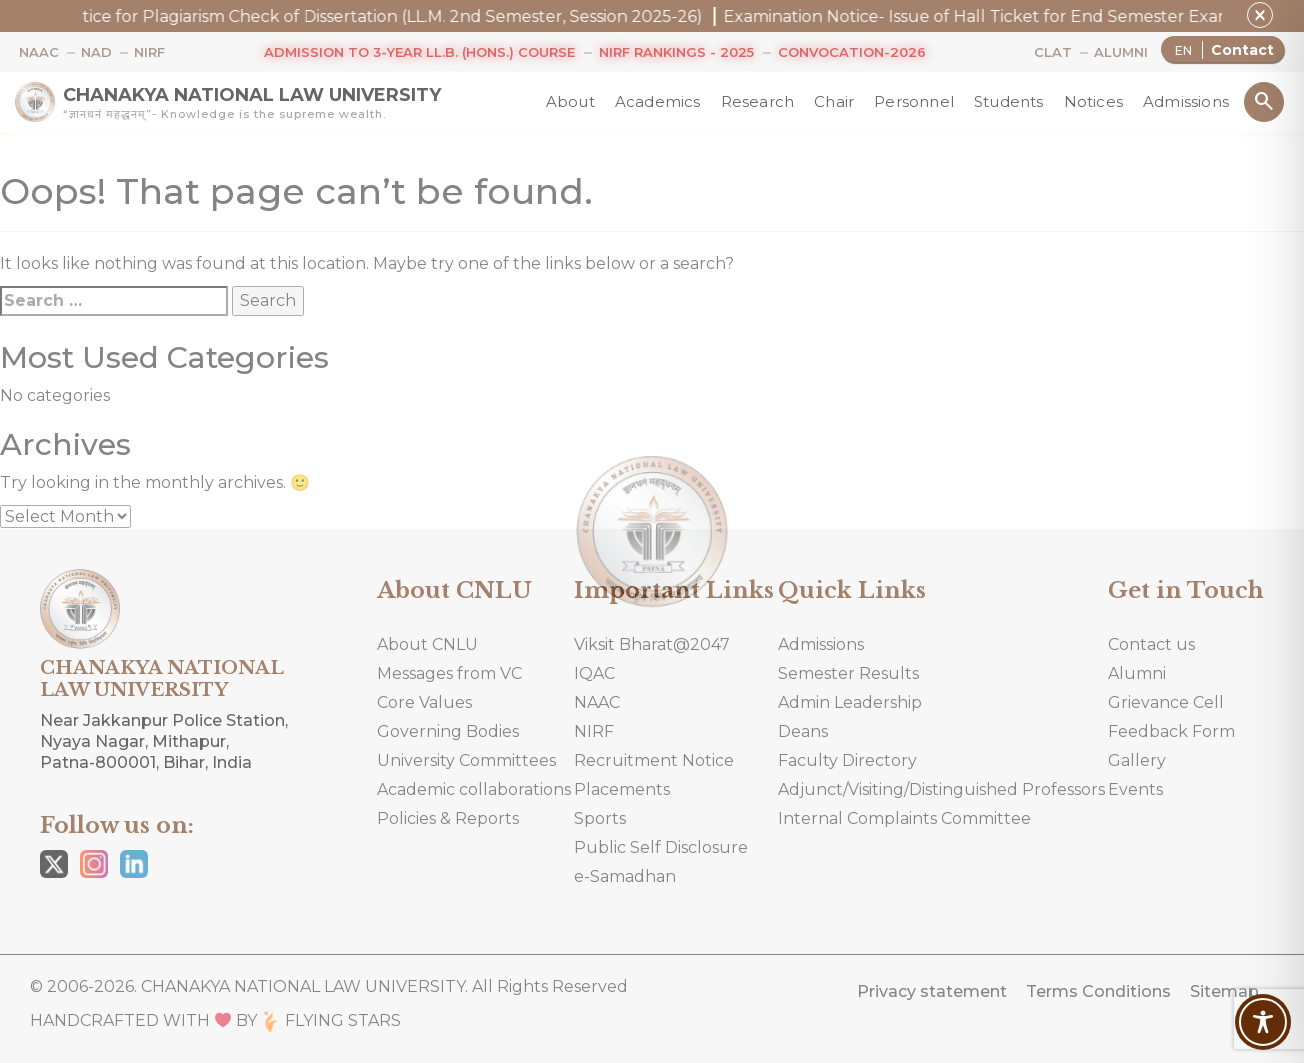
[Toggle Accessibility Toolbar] (1263, 1022)
